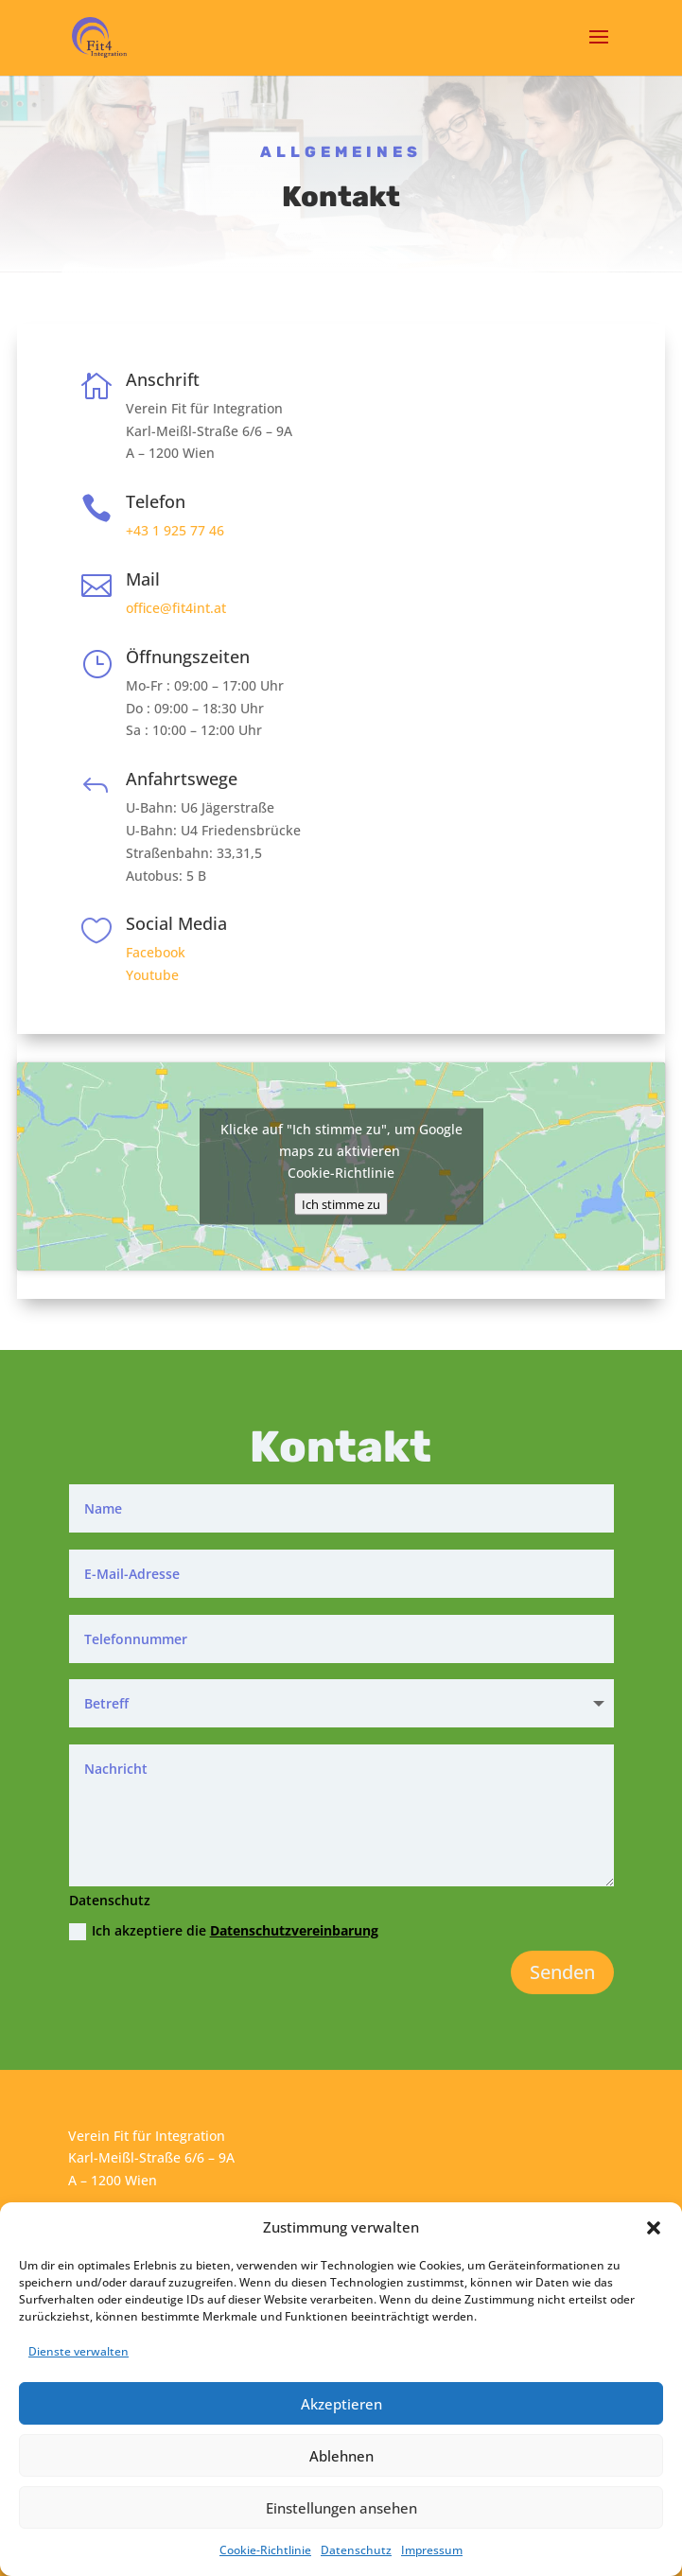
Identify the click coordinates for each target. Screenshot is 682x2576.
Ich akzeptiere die (223, 1930)
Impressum (432, 2550)
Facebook (155, 952)
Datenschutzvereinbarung (294, 1930)
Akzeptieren (341, 2403)
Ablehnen (341, 2455)
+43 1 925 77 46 (175, 530)
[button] (653, 2227)
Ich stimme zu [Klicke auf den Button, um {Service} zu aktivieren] (341, 1204)
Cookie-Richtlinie (265, 2550)
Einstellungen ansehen (341, 2507)
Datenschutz (356, 2550)
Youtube (152, 975)
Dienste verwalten (78, 2351)
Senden (562, 1972)
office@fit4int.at (176, 608)
